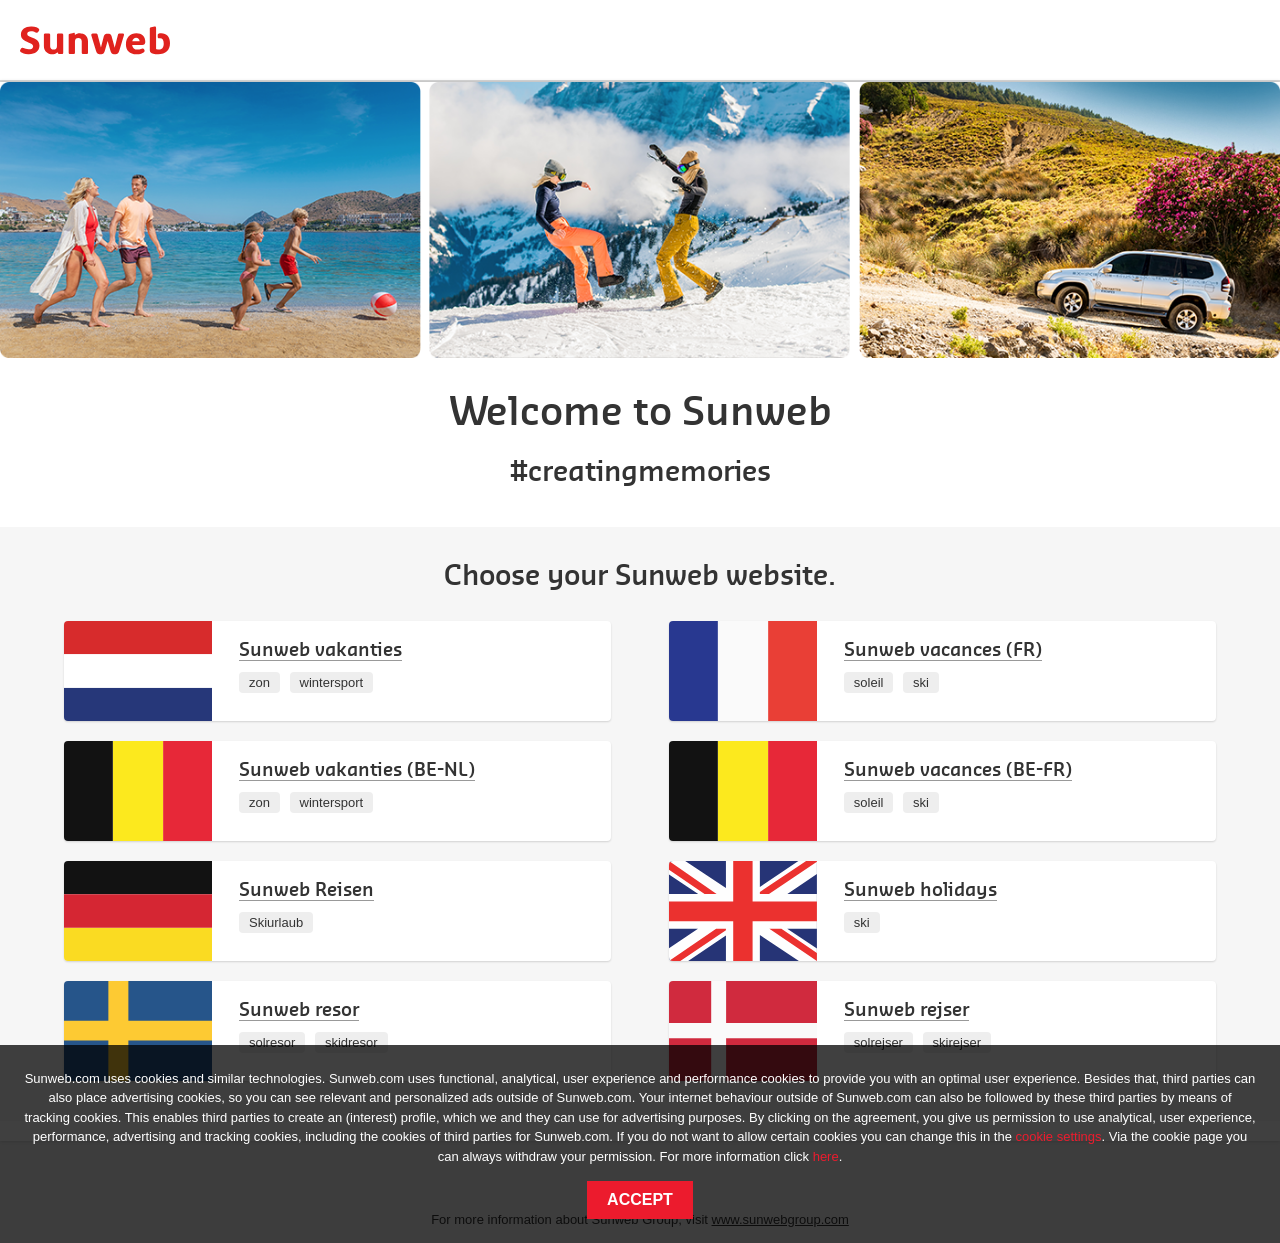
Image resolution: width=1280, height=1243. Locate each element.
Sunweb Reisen (306, 888)
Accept (640, 1199)
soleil (869, 682)
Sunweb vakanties (320, 648)
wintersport (332, 682)
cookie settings (1059, 1136)
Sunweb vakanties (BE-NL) (357, 768)
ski (921, 682)
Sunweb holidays (920, 888)
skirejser (957, 1042)
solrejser (878, 1042)
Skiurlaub (276, 922)
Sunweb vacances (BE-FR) (958, 768)
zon (259, 682)
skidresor (351, 1042)
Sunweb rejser (906, 1008)
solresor (272, 1042)
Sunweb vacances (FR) (943, 648)
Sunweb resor (299, 1008)
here (826, 1156)
